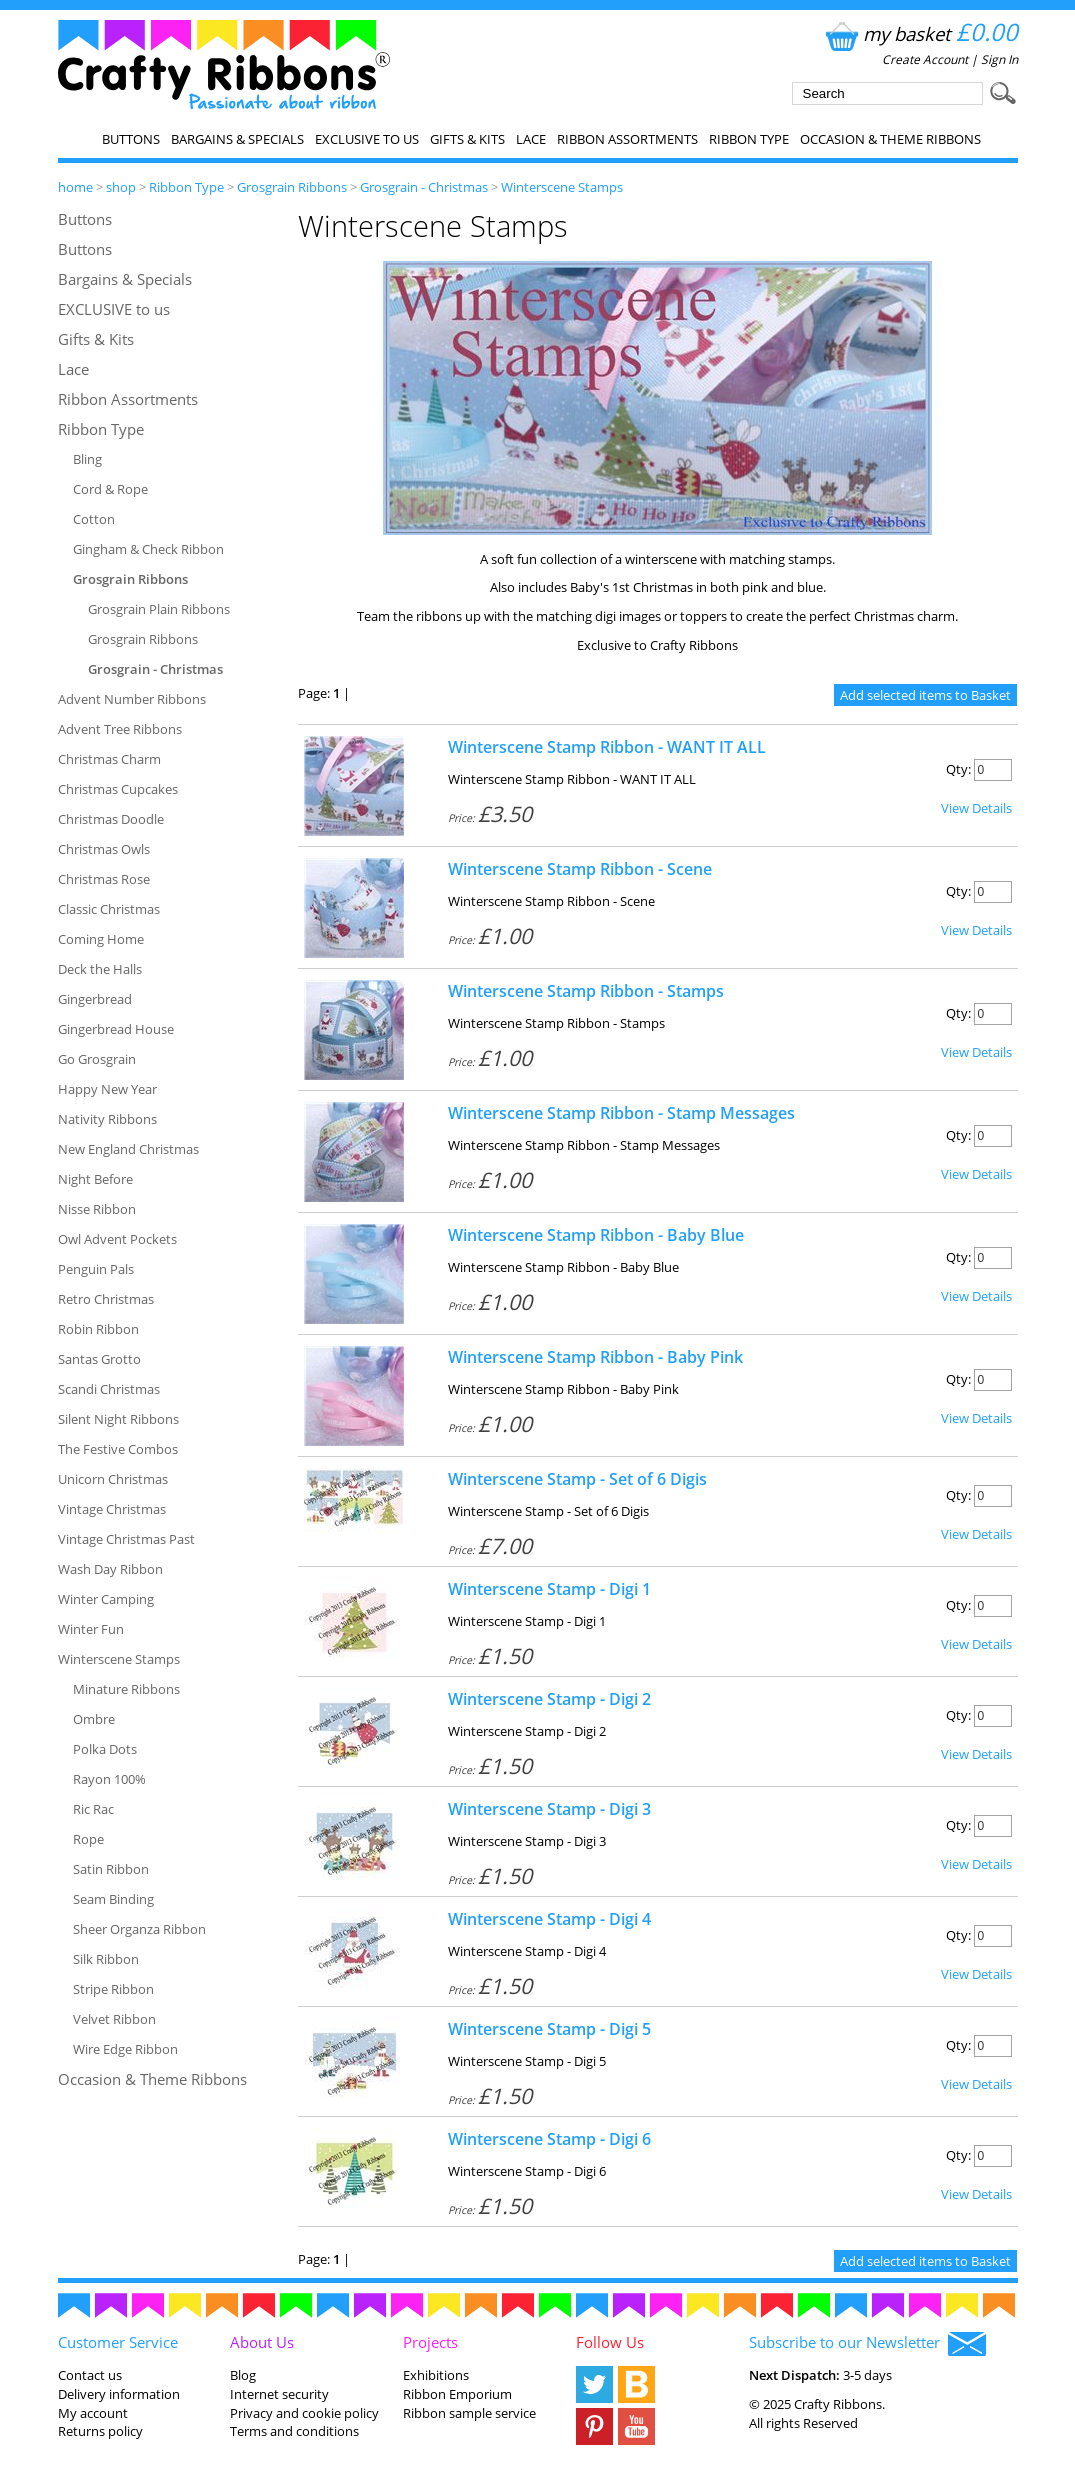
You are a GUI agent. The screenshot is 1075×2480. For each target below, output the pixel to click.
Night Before (95, 1179)
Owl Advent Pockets (117, 1239)
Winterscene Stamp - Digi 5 (549, 2029)
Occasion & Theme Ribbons (890, 139)
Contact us (90, 2375)
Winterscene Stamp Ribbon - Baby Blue (596, 1235)
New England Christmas (128, 1149)
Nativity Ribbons (107, 1119)
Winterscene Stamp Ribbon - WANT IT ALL (607, 747)
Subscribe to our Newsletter (867, 2344)
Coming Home (101, 939)
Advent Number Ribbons (132, 699)
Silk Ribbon (106, 1959)
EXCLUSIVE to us (367, 139)
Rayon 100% (109, 1779)
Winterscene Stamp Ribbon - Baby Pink (595, 1357)
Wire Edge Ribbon (125, 2049)
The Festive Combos (118, 1449)
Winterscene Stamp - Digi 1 (549, 1589)
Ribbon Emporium (457, 2394)
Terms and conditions (294, 2431)
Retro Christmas (106, 1299)
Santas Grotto (99, 1359)
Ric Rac (93, 1809)
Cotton (94, 519)
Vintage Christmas (112, 1509)
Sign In (999, 59)
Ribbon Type (749, 139)
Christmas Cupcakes (118, 789)
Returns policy (100, 2431)
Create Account (925, 59)
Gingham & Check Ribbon (148, 549)
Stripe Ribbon (113, 1989)
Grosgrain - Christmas (424, 187)
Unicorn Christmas (113, 1479)
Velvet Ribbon (114, 2019)
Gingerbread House (116, 1029)
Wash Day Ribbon (110, 1569)
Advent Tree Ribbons (120, 729)
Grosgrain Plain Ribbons (159, 609)
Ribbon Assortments (627, 139)
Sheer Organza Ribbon (139, 1929)
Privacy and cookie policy (304, 2413)
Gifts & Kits (467, 139)
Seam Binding (113, 1899)
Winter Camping (106, 1599)
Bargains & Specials (237, 139)
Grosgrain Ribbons (292, 187)
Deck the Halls (100, 969)
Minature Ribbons (126, 1689)
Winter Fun (91, 1629)
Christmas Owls (104, 849)
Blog (243, 2375)
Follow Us (610, 2342)
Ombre (94, 1719)
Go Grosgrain (97, 1059)
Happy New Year (107, 1089)
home (75, 187)
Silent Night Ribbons (118, 1419)
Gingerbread (95, 999)
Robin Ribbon (98, 1329)
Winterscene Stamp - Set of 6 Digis (577, 1479)
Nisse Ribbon (97, 1209)
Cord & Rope (110, 489)
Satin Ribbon (111, 1869)
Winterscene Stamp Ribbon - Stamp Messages (621, 1113)
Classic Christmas (109, 909)
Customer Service (118, 2342)
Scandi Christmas (109, 1389)
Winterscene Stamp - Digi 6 (549, 2139)
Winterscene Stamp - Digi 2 (549, 1699)
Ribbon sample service (469, 2413)
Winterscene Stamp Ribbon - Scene (580, 869)
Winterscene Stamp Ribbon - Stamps (586, 991)
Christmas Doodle (111, 819)
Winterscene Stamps (562, 187)
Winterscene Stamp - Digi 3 (549, 1809)
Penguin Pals (96, 1269)
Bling (87, 459)
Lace (531, 139)
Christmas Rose (104, 879)
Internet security (279, 2394)
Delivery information (119, 2394)
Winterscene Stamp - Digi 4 (549, 1919)
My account (93, 2413)
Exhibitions (436, 2375)
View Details (976, 808)
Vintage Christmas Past (126, 1539)
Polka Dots (105, 1749)
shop (121, 187)
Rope (88, 1839)
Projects (430, 2342)
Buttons (131, 139)
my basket (919, 33)
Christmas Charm (109, 759)
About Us (262, 2342)
